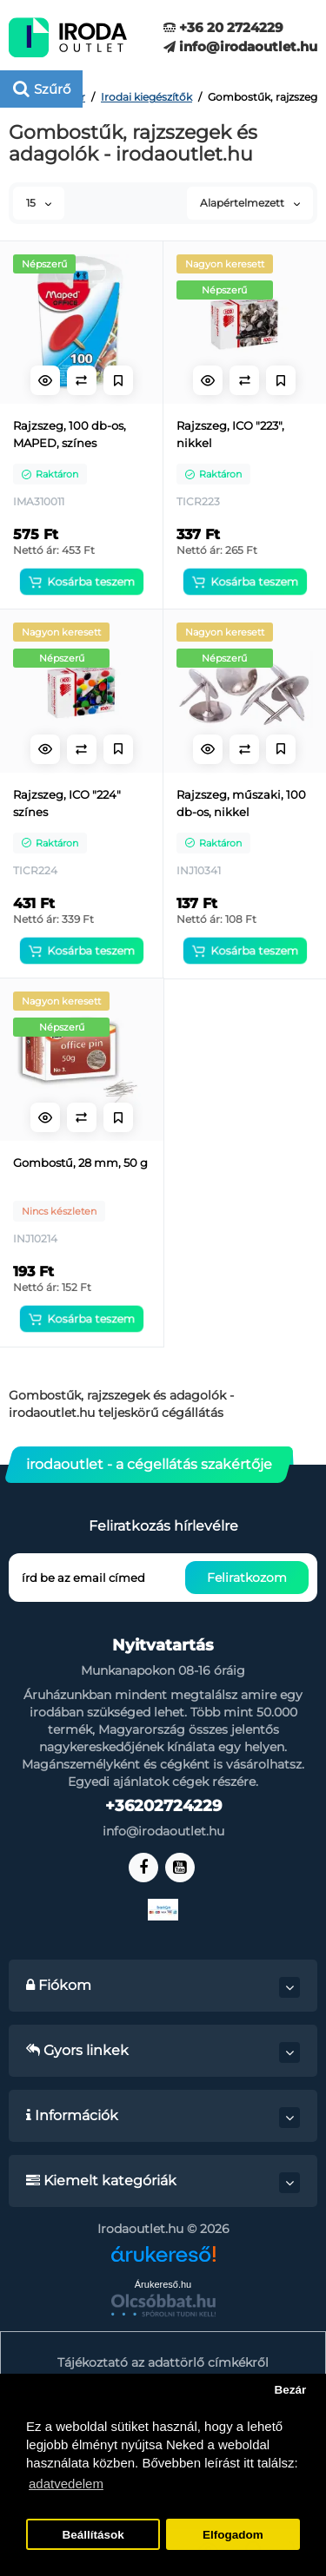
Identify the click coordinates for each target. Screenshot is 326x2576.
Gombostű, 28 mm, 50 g (80, 1162)
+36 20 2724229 (223, 27)
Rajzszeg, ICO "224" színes (67, 803)
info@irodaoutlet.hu (240, 46)
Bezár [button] (290, 2389)
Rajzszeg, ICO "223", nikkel (230, 434)
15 (38, 202)
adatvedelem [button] (66, 2483)
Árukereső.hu (163, 2284)
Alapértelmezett (250, 202)
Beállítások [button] (92, 2534)
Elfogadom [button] (233, 2534)
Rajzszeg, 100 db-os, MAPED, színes (69, 434)
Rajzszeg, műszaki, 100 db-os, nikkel (241, 803)
